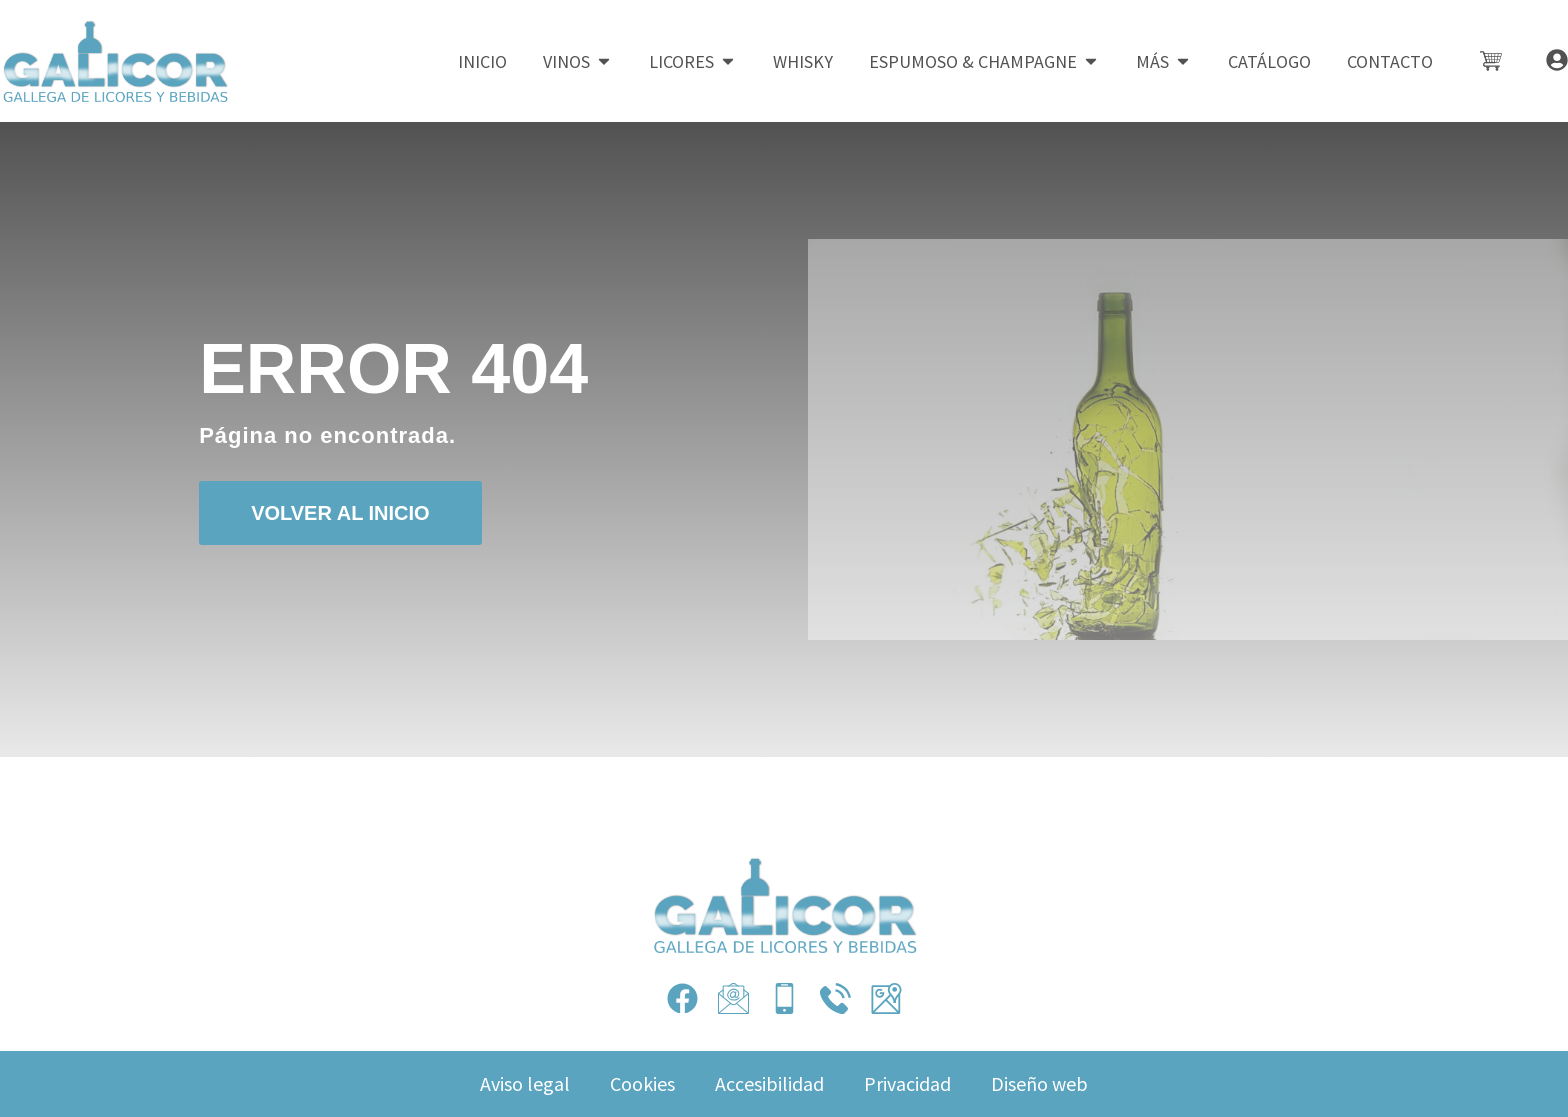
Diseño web (1039, 1083)
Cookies (642, 1083)
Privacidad (907, 1083)
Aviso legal (525, 1083)
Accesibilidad (769, 1083)
